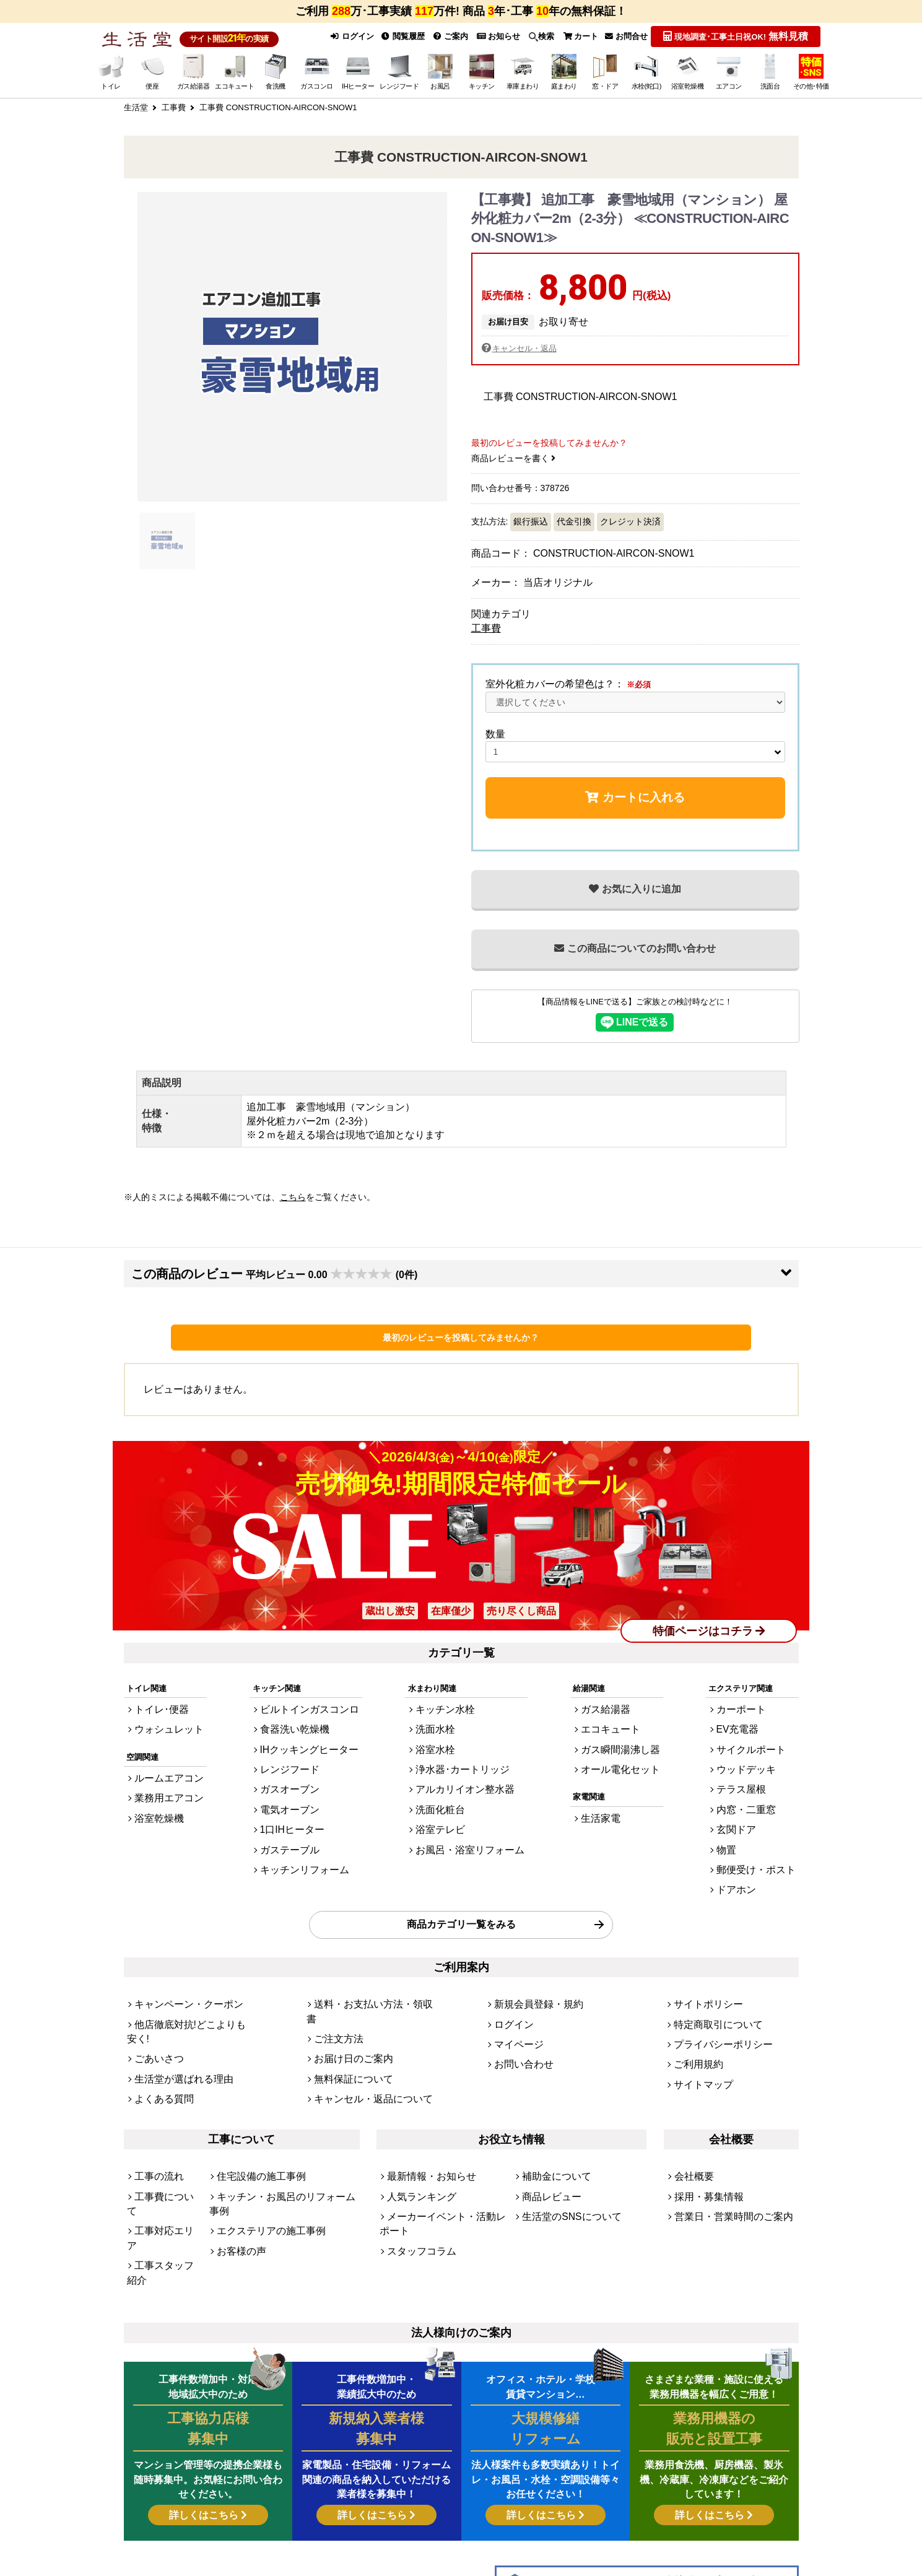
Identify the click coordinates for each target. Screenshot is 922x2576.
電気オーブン (291, 1786)
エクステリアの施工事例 (261, 2135)
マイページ (514, 1993)
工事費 (486, 626)
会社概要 (690, 2101)
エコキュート (614, 1720)
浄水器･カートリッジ (463, 1753)
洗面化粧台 (445, 1786)
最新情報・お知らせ (423, 2101)
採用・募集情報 (702, 2118)
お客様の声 (237, 2152)
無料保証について (346, 2010)
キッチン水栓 (449, 1702)
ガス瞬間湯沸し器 (622, 1736)
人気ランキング (415, 2118)
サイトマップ (698, 2027)
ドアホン (747, 1854)
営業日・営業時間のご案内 (722, 2135)
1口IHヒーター (293, 1803)
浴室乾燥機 (154, 1798)
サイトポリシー (702, 1960)
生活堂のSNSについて (562, 2135)
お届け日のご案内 (346, 1993)
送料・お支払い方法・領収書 (366, 1960)
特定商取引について (710, 1977)
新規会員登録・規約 (530, 1960)
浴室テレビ (445, 1803)
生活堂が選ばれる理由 (174, 2010)
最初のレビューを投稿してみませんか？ (461, 1336)
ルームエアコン (162, 1765)
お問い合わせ (518, 2010)
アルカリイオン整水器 (465, 1770)
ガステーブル (291, 1820)
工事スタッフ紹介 (166, 2152)
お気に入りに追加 (635, 887)
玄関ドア (747, 1803)
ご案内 (437, 35)
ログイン (332, 35)
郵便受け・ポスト (763, 1837)
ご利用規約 (694, 2010)
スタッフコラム (415, 2152)
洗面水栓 (441, 1720)
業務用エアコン (162, 1781)
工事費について (162, 2118)
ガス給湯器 (610, 1702)
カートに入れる (634, 795)
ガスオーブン (291, 1770)
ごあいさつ (154, 1993)
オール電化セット (622, 1753)
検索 (533, 36)
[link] (309, 2521)
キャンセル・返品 (527, 346)
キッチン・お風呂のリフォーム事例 (281, 2118)
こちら (293, 1196)
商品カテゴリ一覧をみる (461, 1884)
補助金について (550, 2101)
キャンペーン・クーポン (178, 1960)
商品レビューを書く (513, 456)
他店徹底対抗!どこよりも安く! (188, 1977)
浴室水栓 (441, 1736)
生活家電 (606, 1798)
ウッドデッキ (755, 1753)
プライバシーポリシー (714, 1993)
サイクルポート (759, 1736)
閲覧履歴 (387, 35)
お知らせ (487, 35)
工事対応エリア (162, 2135)
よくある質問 (158, 2027)
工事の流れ (154, 2101)
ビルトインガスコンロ (307, 1702)
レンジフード (291, 1753)
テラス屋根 (751, 1770)
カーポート (751, 1702)
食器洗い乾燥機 (295, 1720)
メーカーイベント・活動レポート (447, 2135)
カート (574, 35)
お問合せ (623, 35)
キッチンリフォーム (303, 1837)
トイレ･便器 (156, 1702)
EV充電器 (748, 1720)
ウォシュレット (162, 1720)
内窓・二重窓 (755, 1786)
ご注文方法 (334, 1977)
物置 (739, 1820)
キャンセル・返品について (362, 2027)
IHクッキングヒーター (307, 1736)
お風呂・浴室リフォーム (469, 1820)
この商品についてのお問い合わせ (634, 946)
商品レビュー (546, 2118)
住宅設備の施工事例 (253, 2101)
